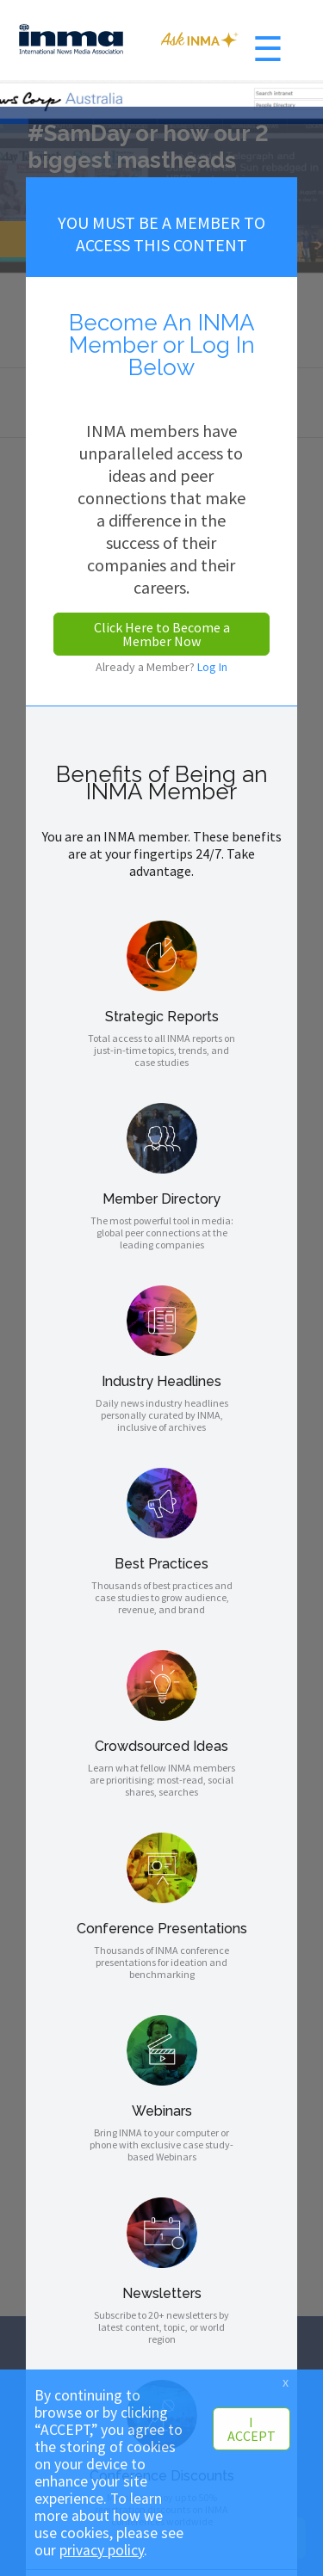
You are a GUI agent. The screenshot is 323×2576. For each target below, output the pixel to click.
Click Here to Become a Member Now (162, 634)
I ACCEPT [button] (251, 2428)
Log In (212, 667)
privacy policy (101, 2550)
